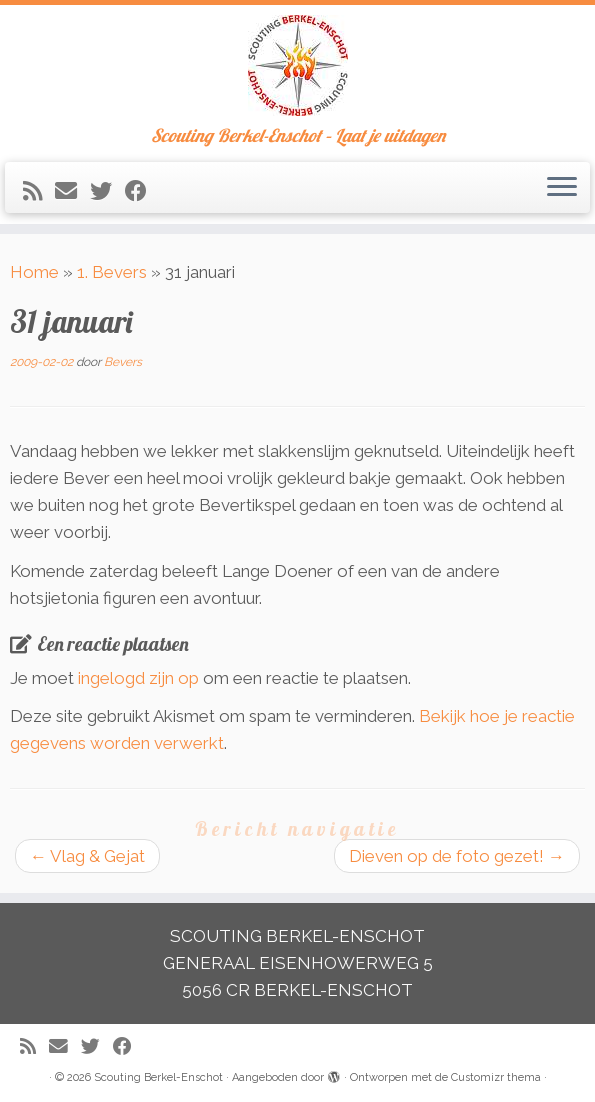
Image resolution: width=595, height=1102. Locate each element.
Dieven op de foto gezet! (457, 856)
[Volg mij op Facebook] (142, 191)
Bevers (123, 362)
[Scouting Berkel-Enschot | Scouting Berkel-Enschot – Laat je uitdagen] (297, 65)
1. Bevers (112, 272)
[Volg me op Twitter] (107, 191)
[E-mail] (72, 191)
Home (34, 272)
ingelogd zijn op (138, 678)
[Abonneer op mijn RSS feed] (39, 191)
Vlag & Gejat (87, 856)
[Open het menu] (562, 188)
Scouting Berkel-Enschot (158, 1077)
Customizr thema (496, 1077)
